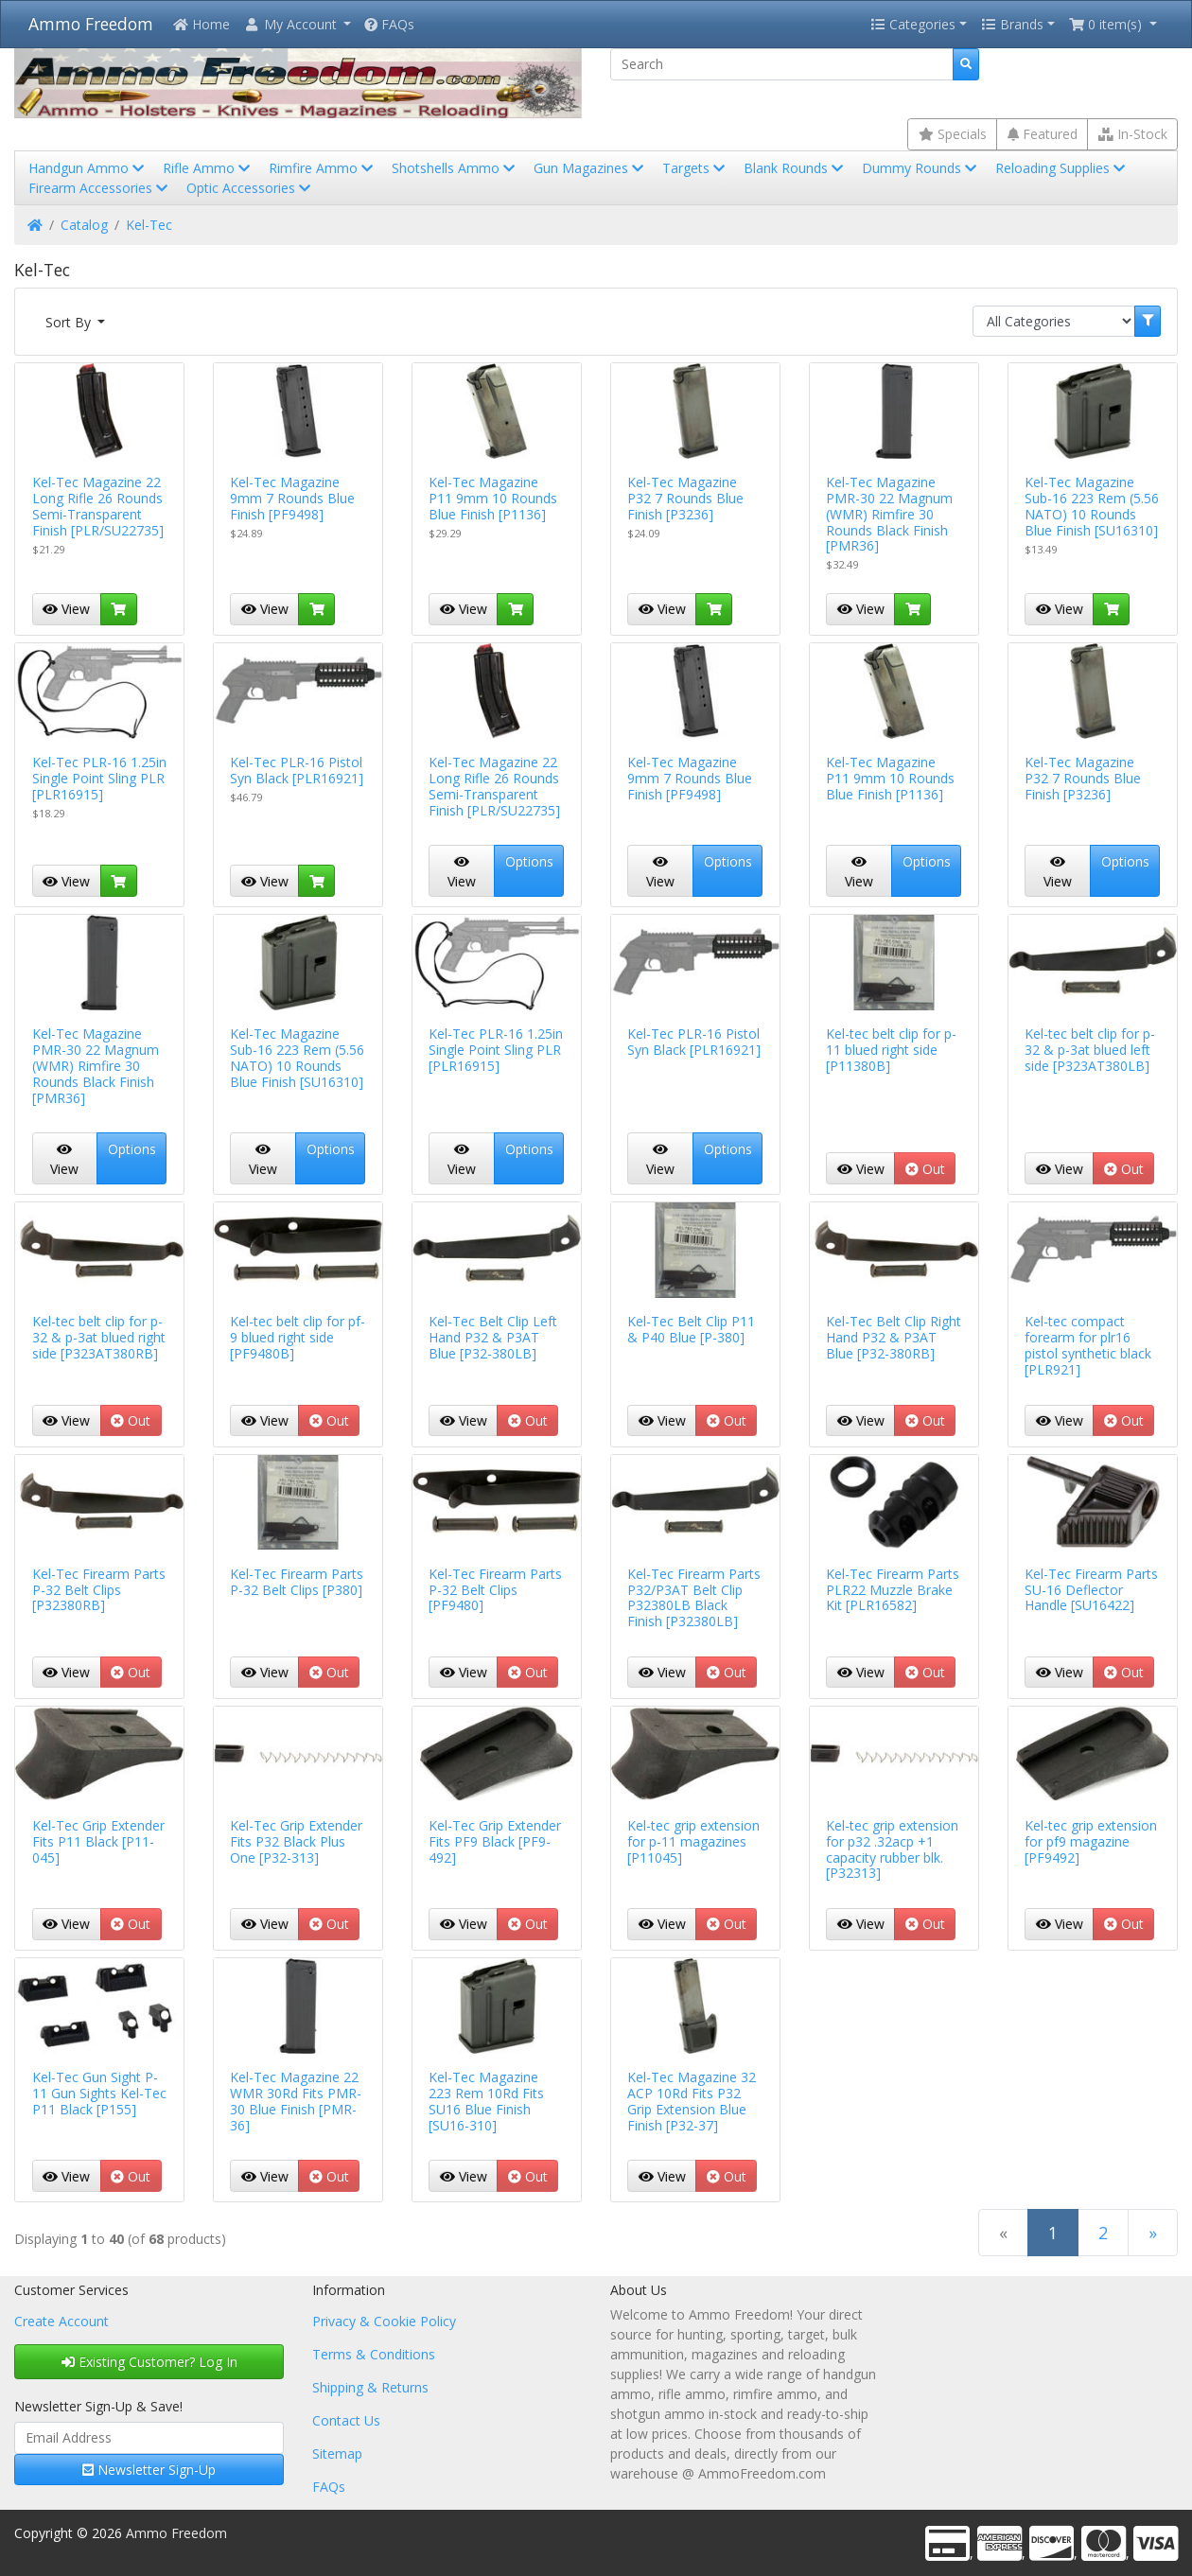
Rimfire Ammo (323, 168)
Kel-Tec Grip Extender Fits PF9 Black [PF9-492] (495, 1841)
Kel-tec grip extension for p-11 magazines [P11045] (693, 1841)
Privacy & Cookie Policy (384, 2321)
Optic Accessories (250, 188)
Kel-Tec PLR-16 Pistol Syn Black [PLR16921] (296, 770)
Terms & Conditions (373, 2354)
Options (529, 861)
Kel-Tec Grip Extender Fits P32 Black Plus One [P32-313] (296, 1841)
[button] (297, 24)
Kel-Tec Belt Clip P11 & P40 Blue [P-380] (691, 1329)
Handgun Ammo (88, 168)
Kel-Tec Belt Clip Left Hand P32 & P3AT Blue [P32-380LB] (493, 1337)
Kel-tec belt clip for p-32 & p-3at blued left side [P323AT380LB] (1090, 1050)
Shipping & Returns (370, 2387)
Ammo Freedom (90, 23)
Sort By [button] (70, 322)
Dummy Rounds (921, 168)
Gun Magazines (590, 168)
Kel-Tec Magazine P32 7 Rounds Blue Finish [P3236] (685, 498)
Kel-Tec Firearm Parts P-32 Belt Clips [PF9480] (495, 1590)
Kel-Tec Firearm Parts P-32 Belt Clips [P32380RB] (99, 1590)
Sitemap (337, 2453)
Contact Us (346, 2420)
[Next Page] (1153, 2232)
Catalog (84, 225)
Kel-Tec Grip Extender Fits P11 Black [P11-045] (98, 1841)
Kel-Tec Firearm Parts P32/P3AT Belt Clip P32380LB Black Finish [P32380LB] (694, 1597)
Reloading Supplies (1062, 168)
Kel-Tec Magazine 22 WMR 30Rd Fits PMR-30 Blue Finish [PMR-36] (295, 2100)
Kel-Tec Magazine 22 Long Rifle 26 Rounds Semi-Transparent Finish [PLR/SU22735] (98, 505)
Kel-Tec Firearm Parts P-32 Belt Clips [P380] (296, 1582)
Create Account (61, 2321)
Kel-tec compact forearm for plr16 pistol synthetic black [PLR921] (1088, 1344)
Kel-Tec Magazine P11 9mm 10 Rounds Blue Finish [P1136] (493, 498)
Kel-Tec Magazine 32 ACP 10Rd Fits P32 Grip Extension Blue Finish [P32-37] (691, 2100)
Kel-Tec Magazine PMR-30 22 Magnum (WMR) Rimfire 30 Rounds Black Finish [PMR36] (889, 513)
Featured (1043, 134)
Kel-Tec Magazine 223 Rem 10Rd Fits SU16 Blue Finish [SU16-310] (486, 2100)
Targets (695, 168)
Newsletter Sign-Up (149, 2470)
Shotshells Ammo (455, 168)
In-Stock (1132, 134)
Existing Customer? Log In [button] (149, 2362)
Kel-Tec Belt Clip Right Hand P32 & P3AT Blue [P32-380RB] (893, 1337)
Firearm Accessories (99, 188)
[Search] (782, 64)
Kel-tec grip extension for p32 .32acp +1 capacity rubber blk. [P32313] (892, 1849)
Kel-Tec (149, 225)
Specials (953, 134)
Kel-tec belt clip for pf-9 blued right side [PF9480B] (297, 1337)
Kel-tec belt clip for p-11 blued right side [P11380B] (891, 1050)
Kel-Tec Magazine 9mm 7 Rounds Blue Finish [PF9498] (292, 498)
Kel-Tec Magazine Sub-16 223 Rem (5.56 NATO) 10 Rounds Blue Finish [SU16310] (1092, 505)
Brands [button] (1012, 24)
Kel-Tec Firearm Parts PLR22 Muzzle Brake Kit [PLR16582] (892, 1590)
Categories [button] (912, 24)
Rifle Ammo (208, 168)
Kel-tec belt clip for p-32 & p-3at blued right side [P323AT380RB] (99, 1337)
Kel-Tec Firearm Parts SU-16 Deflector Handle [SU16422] (1091, 1590)
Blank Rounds (795, 168)
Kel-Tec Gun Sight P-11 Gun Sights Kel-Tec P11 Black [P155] (99, 2093)
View (66, 609)
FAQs (389, 24)
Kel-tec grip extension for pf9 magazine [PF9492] (1091, 1841)
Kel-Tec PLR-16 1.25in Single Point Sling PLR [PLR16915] (99, 778)
